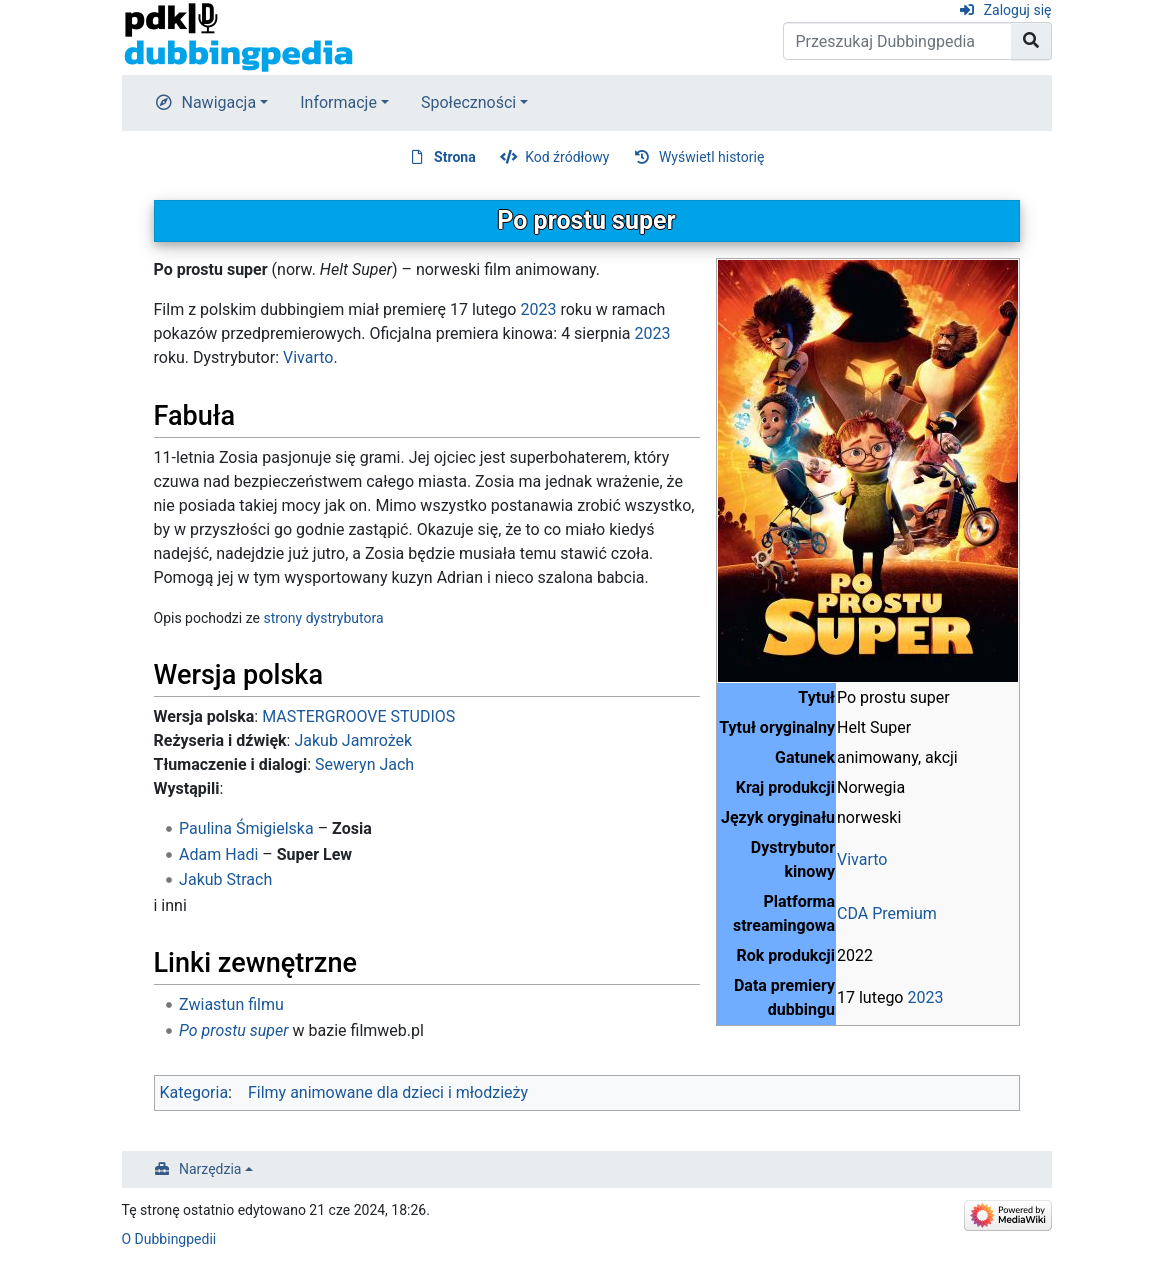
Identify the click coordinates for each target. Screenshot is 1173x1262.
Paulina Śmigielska (246, 828)
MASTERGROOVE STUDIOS (358, 716)
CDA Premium (887, 913)
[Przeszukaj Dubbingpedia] (897, 41)
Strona (455, 157)
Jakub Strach (225, 879)
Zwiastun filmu (231, 1004)
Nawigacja (219, 102)
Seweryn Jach (364, 764)
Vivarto (862, 859)
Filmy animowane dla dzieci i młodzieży (388, 1092)
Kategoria (194, 1092)
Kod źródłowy (567, 157)
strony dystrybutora (323, 618)
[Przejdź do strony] (1031, 41)
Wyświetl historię (711, 157)
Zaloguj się (1018, 10)
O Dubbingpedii (169, 1239)
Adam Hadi (218, 854)
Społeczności (468, 102)
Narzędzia (210, 1169)
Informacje (338, 102)
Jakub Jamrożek (353, 740)
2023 (925, 997)
